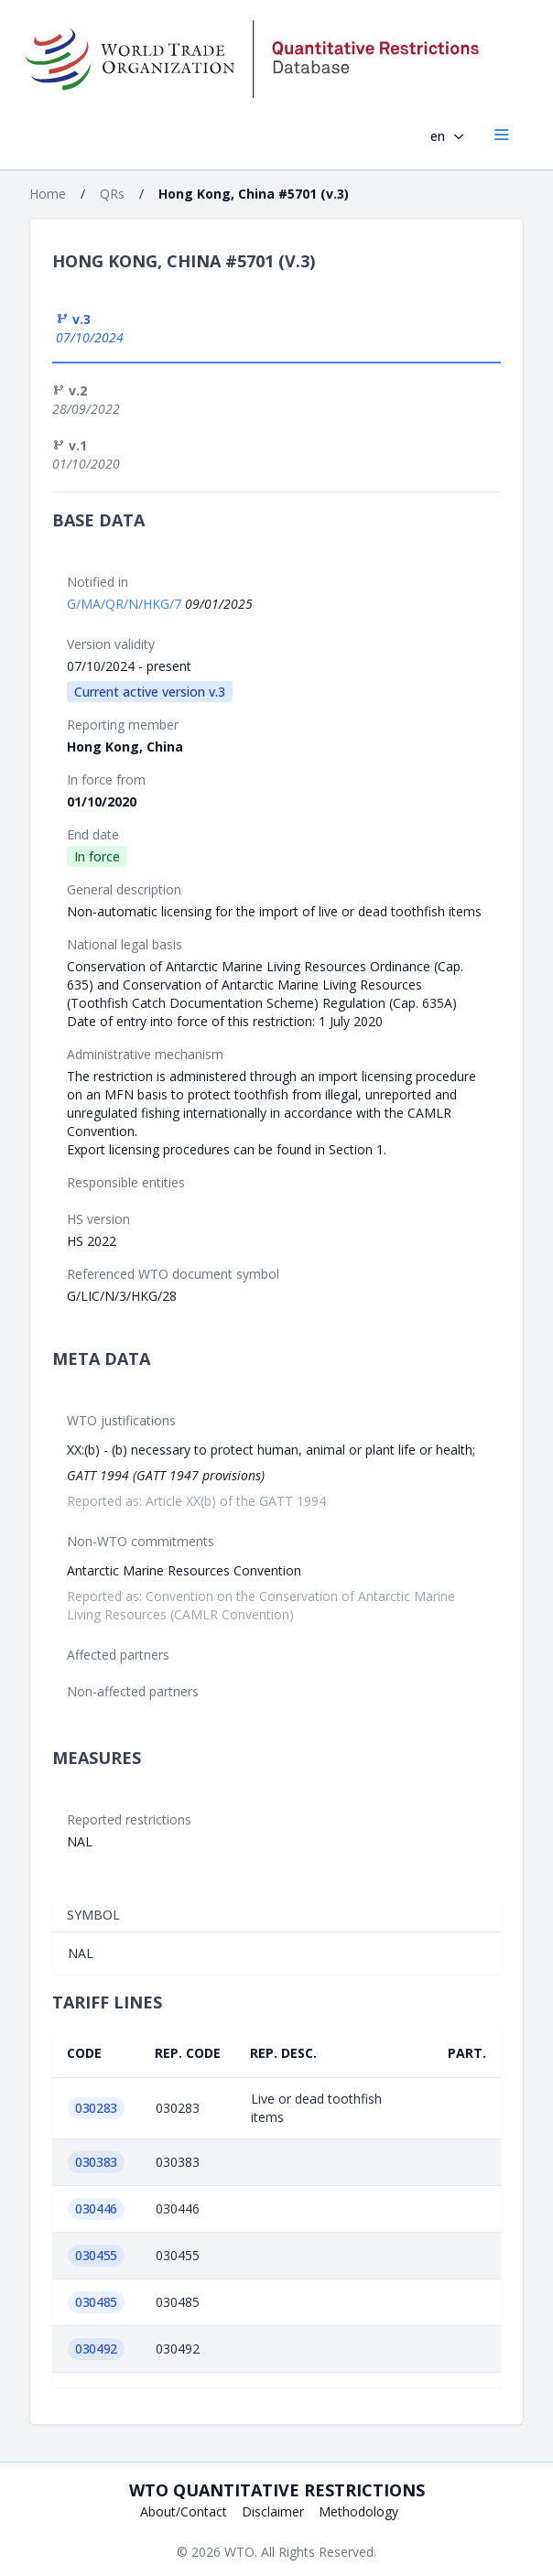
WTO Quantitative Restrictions (277, 2490)
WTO (239, 2551)
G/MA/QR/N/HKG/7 (126, 603)
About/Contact (183, 2511)
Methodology (358, 2511)
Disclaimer (273, 2511)
